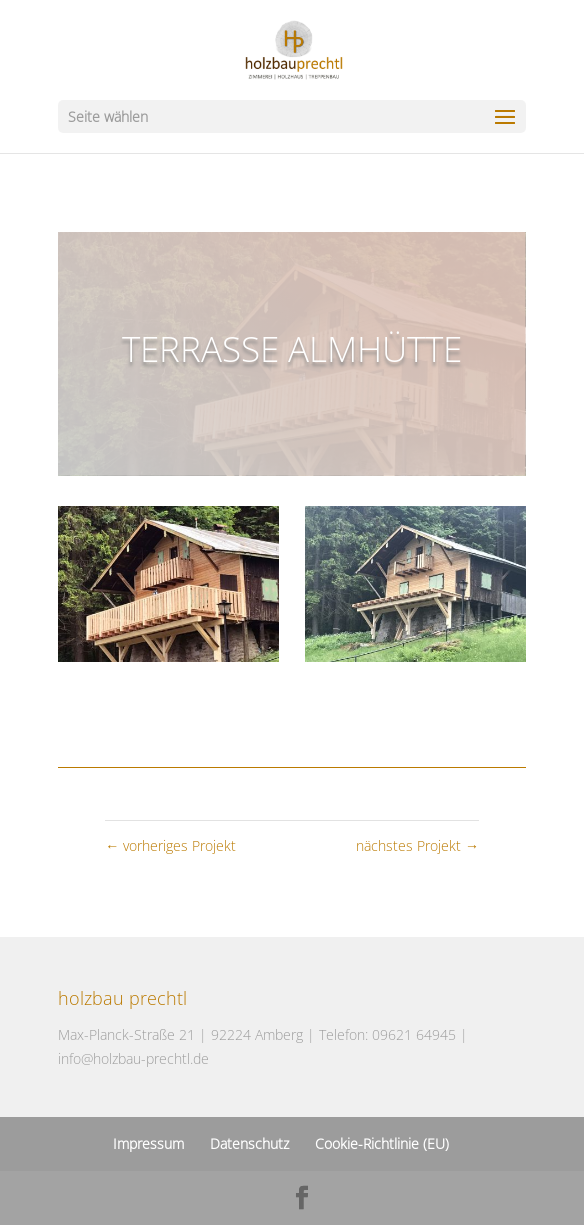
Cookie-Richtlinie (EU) (382, 1143)
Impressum (148, 1143)
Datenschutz (249, 1143)
